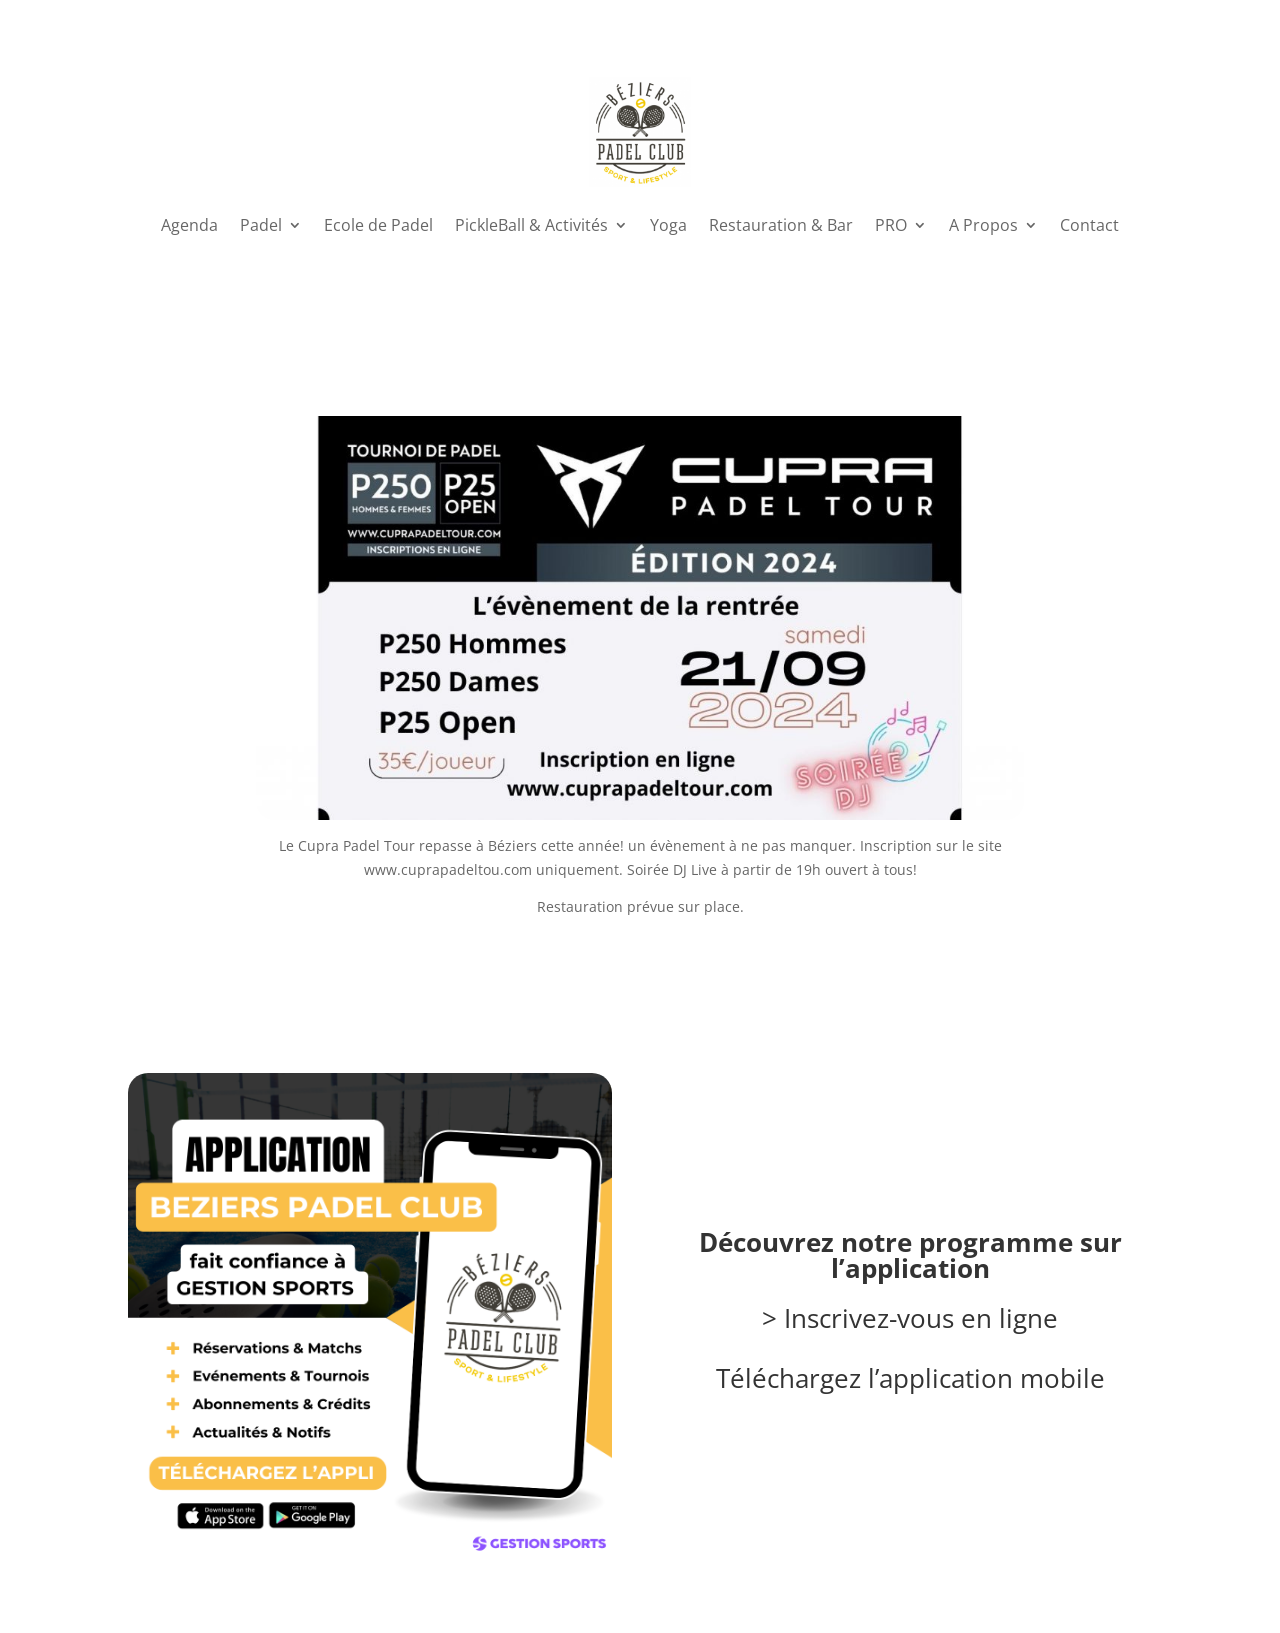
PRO (891, 225)
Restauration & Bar (781, 225)
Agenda (189, 225)
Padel (261, 225)
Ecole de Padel (378, 225)
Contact (1089, 225)
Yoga (668, 225)
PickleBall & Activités (531, 225)
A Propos (983, 225)
